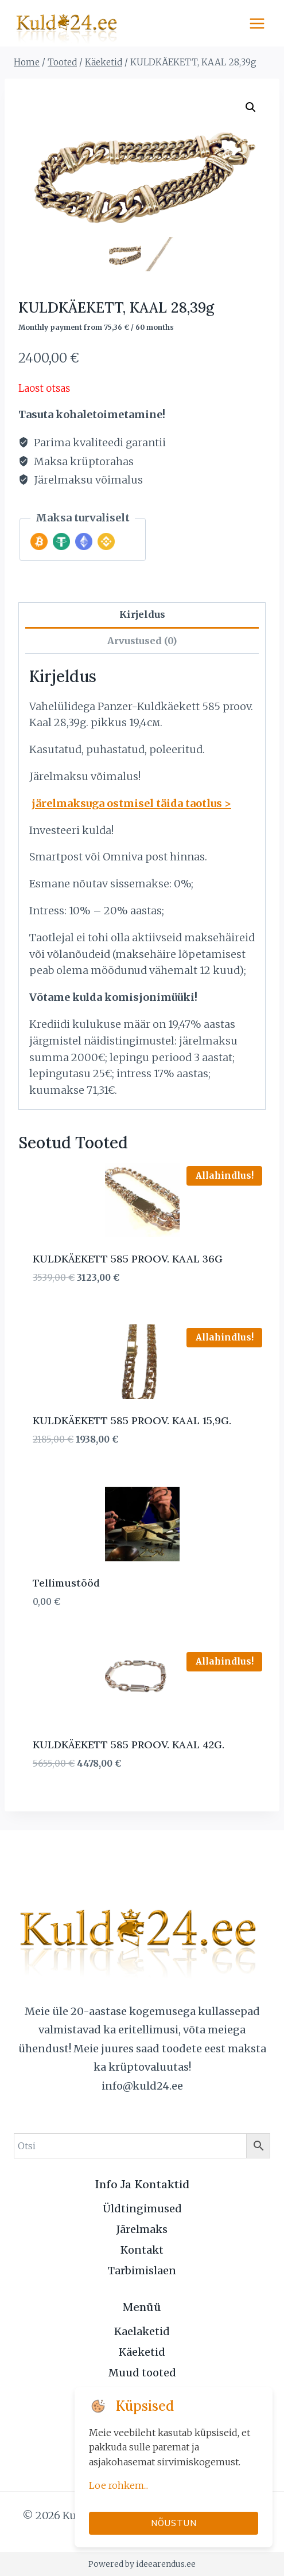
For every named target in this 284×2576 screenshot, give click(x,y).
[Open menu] (256, 23)
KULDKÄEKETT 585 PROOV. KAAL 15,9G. (132, 1420)
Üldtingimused (142, 2208)
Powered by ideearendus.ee (142, 2564)
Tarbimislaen (142, 2270)
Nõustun (174, 2522)
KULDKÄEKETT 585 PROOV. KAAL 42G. (128, 1744)
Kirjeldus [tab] (142, 614)
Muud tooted (142, 2372)
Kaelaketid (142, 2331)
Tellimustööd (66, 1582)
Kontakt (142, 2250)
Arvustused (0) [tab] (142, 640)
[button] (250, 107)
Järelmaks (142, 2229)
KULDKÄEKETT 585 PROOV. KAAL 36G (128, 1258)
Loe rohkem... (118, 2485)
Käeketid (142, 2352)
